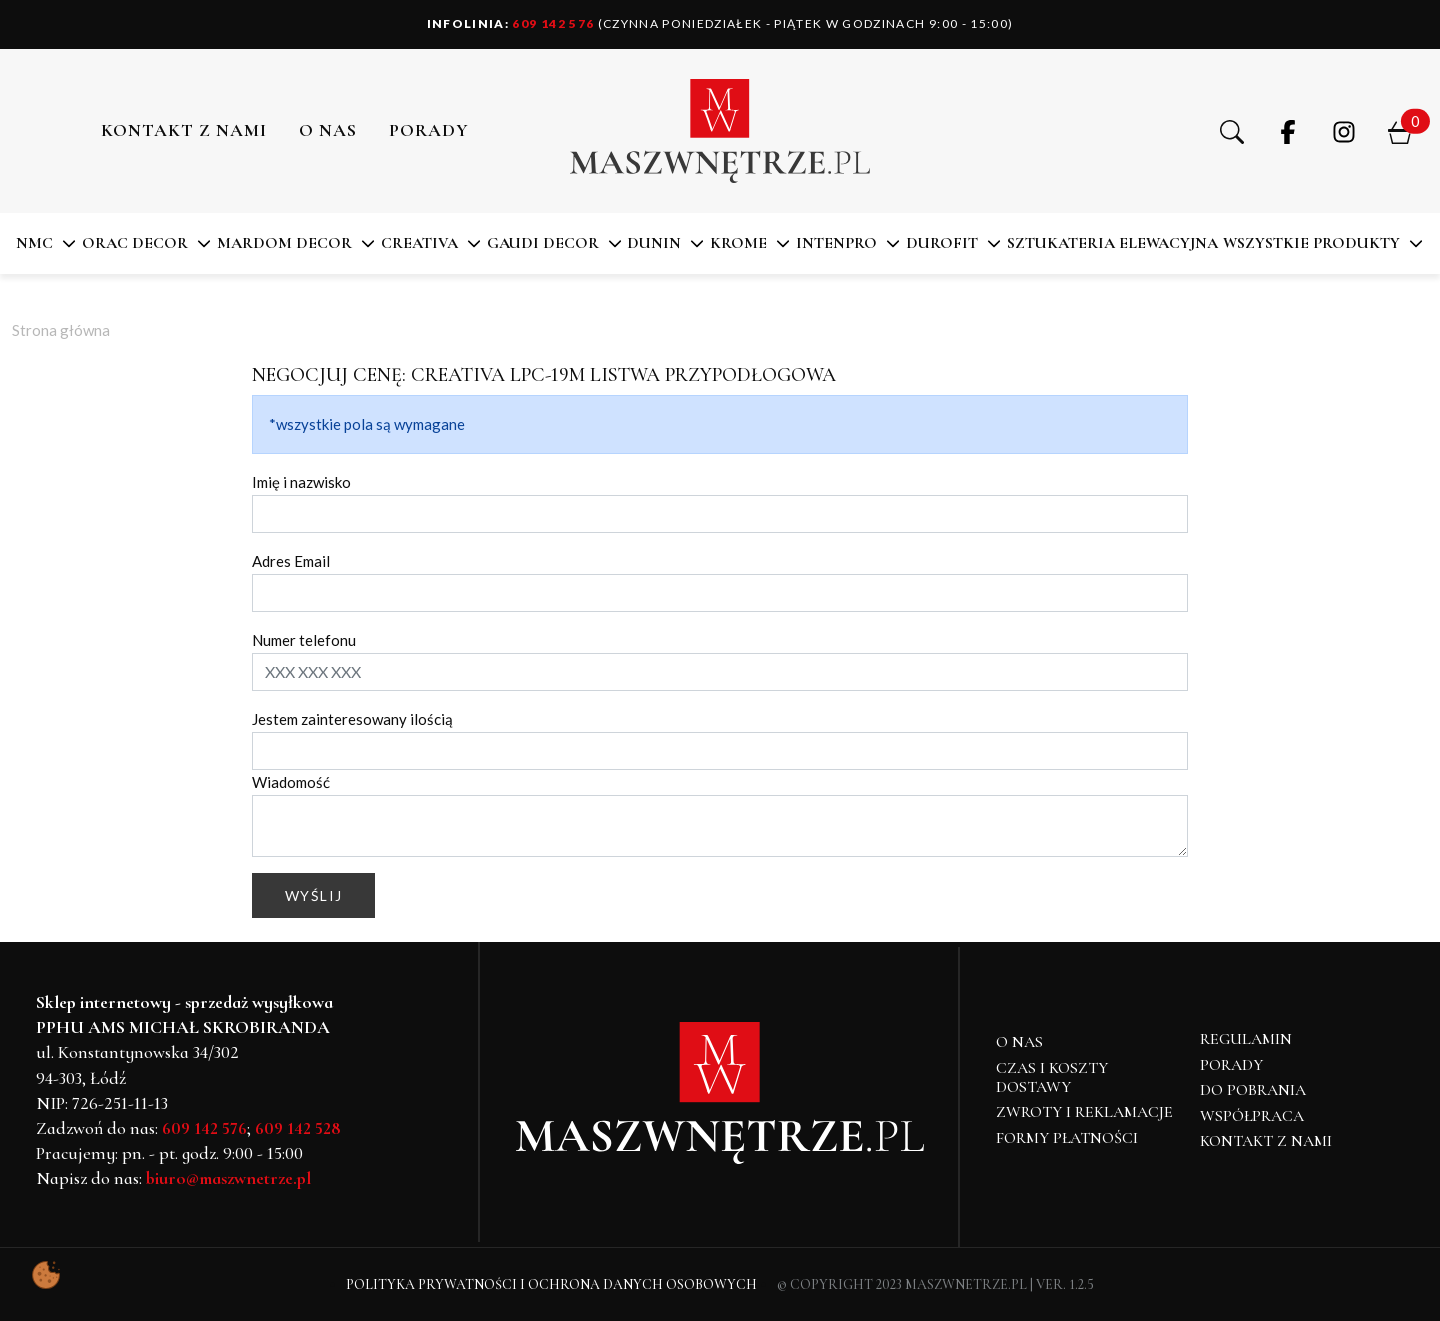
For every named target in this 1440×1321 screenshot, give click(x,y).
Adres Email (291, 561)
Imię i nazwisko (301, 482)
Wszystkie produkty (1311, 243)
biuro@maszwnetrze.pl (228, 1178)
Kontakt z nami (184, 130)
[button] (1232, 131)
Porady (1231, 1065)
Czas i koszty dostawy (1052, 1077)
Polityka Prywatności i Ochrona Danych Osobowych (551, 1284)
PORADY (429, 130)
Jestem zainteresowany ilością (352, 719)
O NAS (328, 130)
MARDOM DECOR (284, 243)
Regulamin (1246, 1039)
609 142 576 (511, 23)
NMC (34, 243)
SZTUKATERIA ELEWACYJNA (1112, 243)
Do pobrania (1253, 1090)
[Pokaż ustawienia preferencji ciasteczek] (46, 1275)
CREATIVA (419, 243)
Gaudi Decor (543, 243)
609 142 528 (298, 1128)
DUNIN (654, 243)
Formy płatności (1067, 1138)
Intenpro (836, 243)
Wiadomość (291, 782)
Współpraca (1252, 1116)
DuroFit (942, 243)
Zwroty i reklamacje (1084, 1112)
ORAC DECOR (135, 243)
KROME (738, 243)
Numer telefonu (304, 640)
